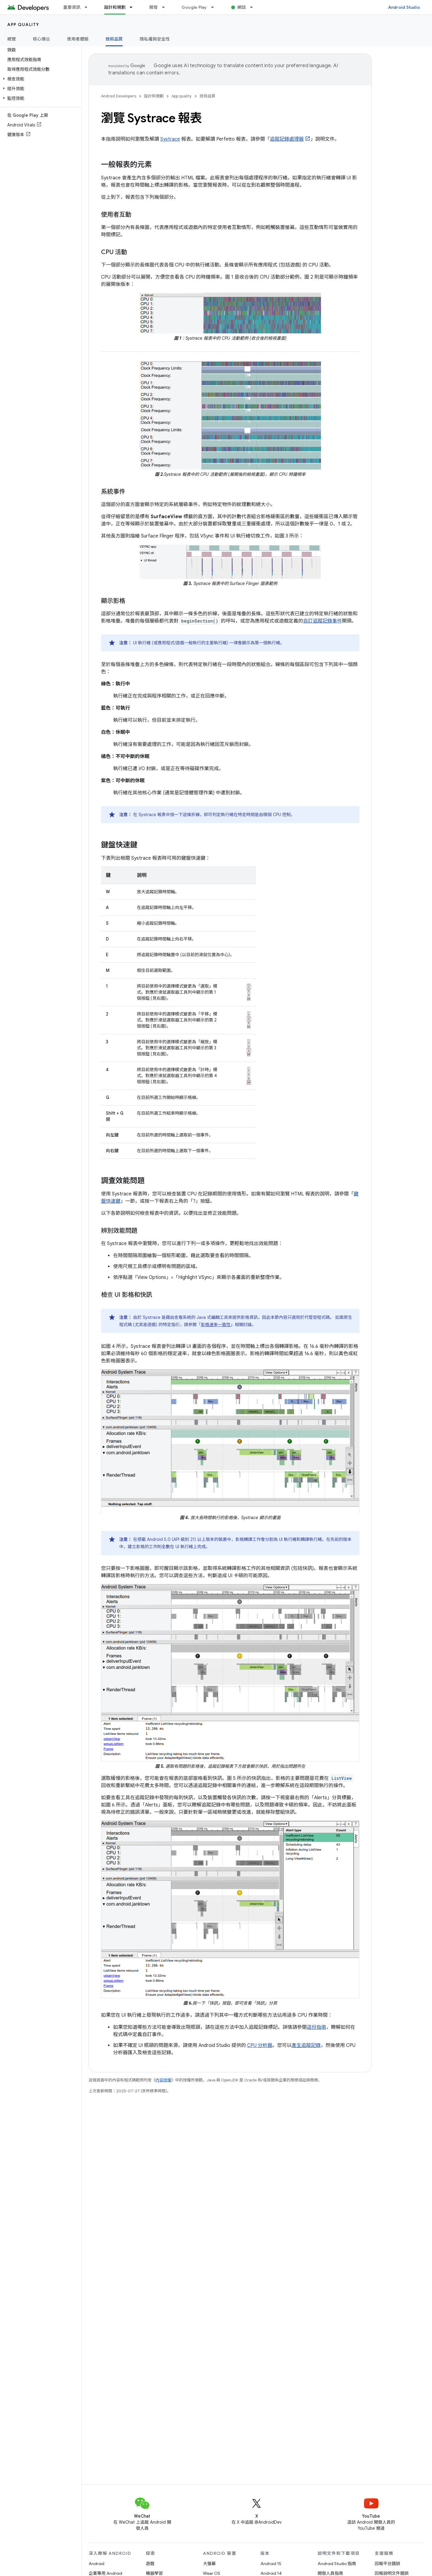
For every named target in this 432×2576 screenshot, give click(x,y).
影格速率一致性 (216, 1324)
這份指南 (316, 2027)
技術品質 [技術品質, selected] (114, 39)
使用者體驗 (78, 39)
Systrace (170, 139)
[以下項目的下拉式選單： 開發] (166, 7)
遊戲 (150, 2563)
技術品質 (207, 96)
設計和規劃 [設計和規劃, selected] (115, 7)
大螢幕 (209, 2563)
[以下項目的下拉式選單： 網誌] (254, 7)
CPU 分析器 (259, 2045)
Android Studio (404, 7)
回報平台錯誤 (387, 2563)
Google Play (194, 7)
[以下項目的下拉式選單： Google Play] (215, 7)
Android (96, 2563)
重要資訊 (71, 7)
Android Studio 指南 (337, 2563)
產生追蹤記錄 (306, 2045)
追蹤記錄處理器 (287, 139)
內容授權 (163, 2080)
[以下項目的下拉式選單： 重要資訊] (88, 7)
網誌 (241, 7)
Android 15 (270, 2563)
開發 (153, 7)
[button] (39, 79)
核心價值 (41, 39)
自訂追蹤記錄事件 (322, 621)
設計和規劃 (154, 96)
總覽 (11, 39)
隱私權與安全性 (155, 39)
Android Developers (118, 96)
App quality (23, 24)
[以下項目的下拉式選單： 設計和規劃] (134, 7)
